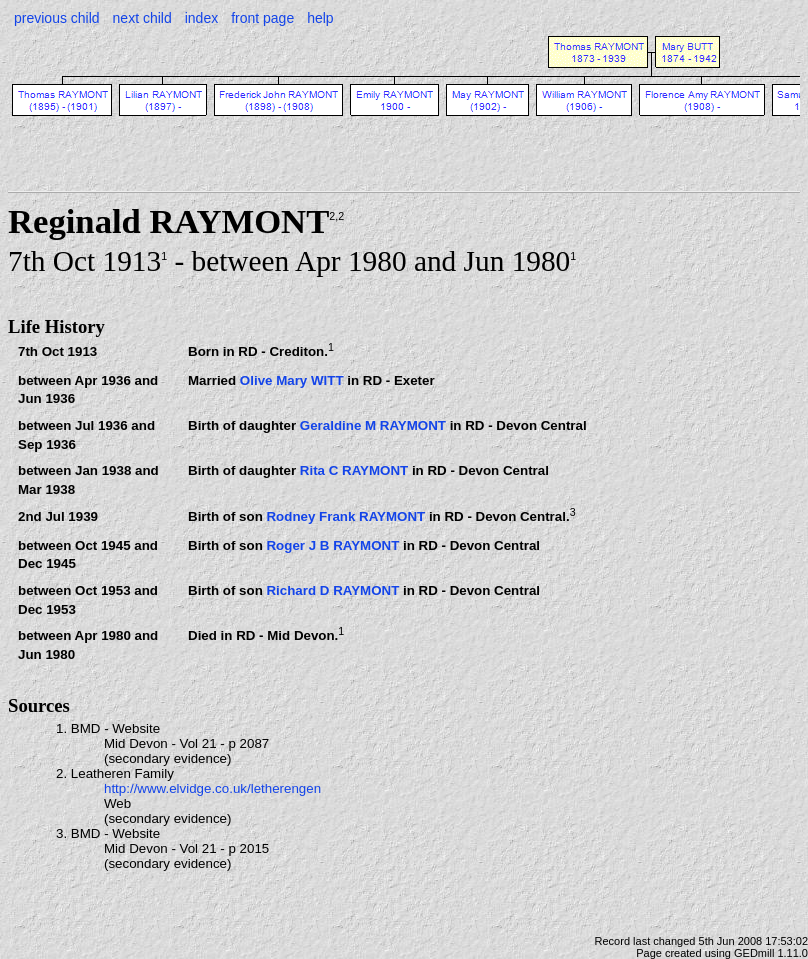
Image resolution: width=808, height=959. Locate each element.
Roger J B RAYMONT (332, 545)
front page (262, 18)
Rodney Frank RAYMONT (345, 516)
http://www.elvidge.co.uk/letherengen (212, 788)
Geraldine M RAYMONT (373, 425)
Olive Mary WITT (292, 380)
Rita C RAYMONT (354, 470)
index (201, 18)
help (320, 18)
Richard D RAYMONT (332, 590)
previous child (57, 18)
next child (142, 18)
